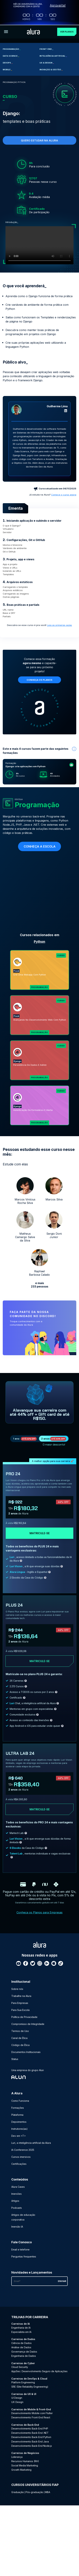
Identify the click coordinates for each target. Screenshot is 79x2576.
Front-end (46, 49)
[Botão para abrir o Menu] (6, 31)
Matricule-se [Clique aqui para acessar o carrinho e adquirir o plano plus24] (40, 1660)
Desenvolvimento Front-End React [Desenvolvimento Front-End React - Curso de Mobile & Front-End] (30, 2417)
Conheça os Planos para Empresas (39, 1912)
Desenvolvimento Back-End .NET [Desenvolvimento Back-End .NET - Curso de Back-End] (30, 2432)
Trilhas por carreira (29, 2317)
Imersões (16, 2193)
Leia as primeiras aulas (59, 624)
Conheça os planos (39, 679)
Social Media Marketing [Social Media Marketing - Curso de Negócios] (24, 2465)
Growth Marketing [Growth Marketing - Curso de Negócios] (21, 2469)
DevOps (8, 62)
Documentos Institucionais (26, 2051)
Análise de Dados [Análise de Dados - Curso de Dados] (21, 2347)
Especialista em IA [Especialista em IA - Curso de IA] (21, 2331)
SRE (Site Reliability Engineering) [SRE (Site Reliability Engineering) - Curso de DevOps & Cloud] (29, 2386)
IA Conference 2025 (22, 2149)
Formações (17, 2107)
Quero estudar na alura (39, 140)
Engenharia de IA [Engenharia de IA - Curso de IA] (21, 2327)
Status (14, 2058)
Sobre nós (17, 1988)
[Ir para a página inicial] (33, 31)
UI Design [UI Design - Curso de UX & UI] (16, 2397)
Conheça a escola (39, 846)
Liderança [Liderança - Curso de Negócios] (16, 2456)
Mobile (7, 69)
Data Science (11, 55)
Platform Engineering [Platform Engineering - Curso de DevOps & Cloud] (23, 2382)
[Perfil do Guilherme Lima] (16, 409)
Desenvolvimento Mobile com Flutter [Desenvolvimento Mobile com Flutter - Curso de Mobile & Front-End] (32, 2412)
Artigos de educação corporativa (23, 2217)
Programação (12, 49)
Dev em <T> (18, 2135)
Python (39, 941)
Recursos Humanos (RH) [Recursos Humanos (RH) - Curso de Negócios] (25, 2460)
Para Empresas (19, 2002)
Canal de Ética (19, 2037)
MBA (47, 2491)
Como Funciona (20, 2100)
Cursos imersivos (21, 2156)
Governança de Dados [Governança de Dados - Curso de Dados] (24, 2351)
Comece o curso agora (63, 494)
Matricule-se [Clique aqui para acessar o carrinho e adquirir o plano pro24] (40, 1533)
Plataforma (17, 2114)
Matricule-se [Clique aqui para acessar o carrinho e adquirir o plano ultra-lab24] (40, 1809)
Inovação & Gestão (51, 69)
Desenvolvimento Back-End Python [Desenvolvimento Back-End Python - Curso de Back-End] (31, 2436)
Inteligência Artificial (53, 55)
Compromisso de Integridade (27, 2023)
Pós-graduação (34, 2491)
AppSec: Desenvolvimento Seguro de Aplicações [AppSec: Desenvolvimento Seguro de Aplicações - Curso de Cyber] (39, 2370)
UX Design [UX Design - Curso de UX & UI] (17, 2401)
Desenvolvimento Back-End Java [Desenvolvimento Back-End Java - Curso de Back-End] (30, 2441)
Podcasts (16, 2207)
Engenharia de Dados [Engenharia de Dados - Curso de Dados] (23, 2355)
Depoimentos (18, 2121)
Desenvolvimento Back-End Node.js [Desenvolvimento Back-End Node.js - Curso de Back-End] (31, 2445)
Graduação (17, 2491)
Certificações (18, 2163)
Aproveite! (58, 5)
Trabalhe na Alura (21, 1995)
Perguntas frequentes (23, 2256)
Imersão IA (17, 2226)
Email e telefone (20, 2249)
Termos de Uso (20, 2030)
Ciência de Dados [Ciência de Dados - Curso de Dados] (21, 2342)
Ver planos (67, 31)
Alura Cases (18, 2186)
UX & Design (47, 62)
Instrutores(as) (19, 2128)
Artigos (15, 2200)
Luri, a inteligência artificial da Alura (31, 2142)
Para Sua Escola (20, 2009)
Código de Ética (20, 2044)
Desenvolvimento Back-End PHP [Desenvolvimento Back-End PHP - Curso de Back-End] (29, 2428)
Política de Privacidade (24, 2016)
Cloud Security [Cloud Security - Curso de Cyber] (19, 2366)
